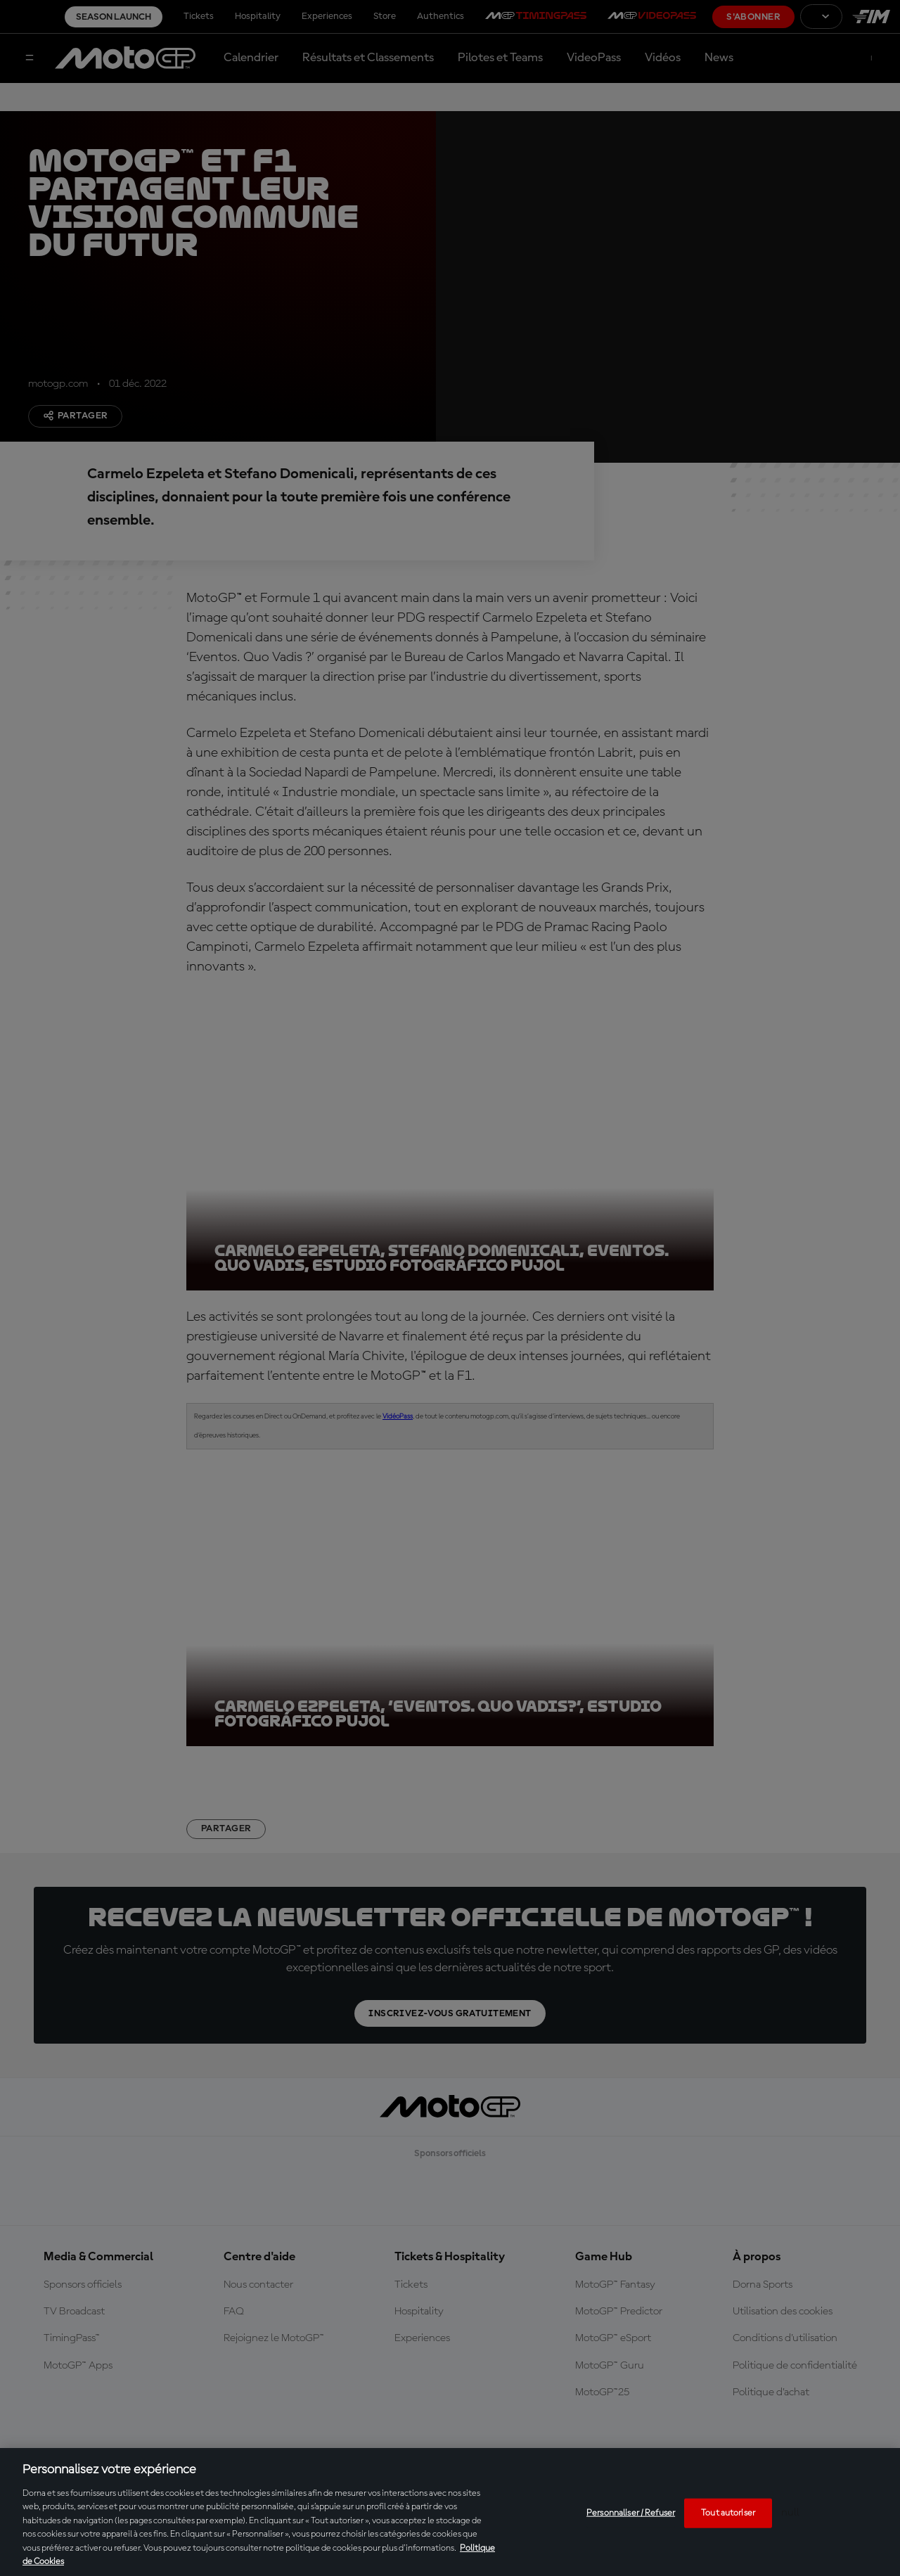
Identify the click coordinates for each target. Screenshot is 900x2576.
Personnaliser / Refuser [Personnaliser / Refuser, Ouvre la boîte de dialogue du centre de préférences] (630, 2513)
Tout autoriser (728, 2513)
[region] (450, 2512)
